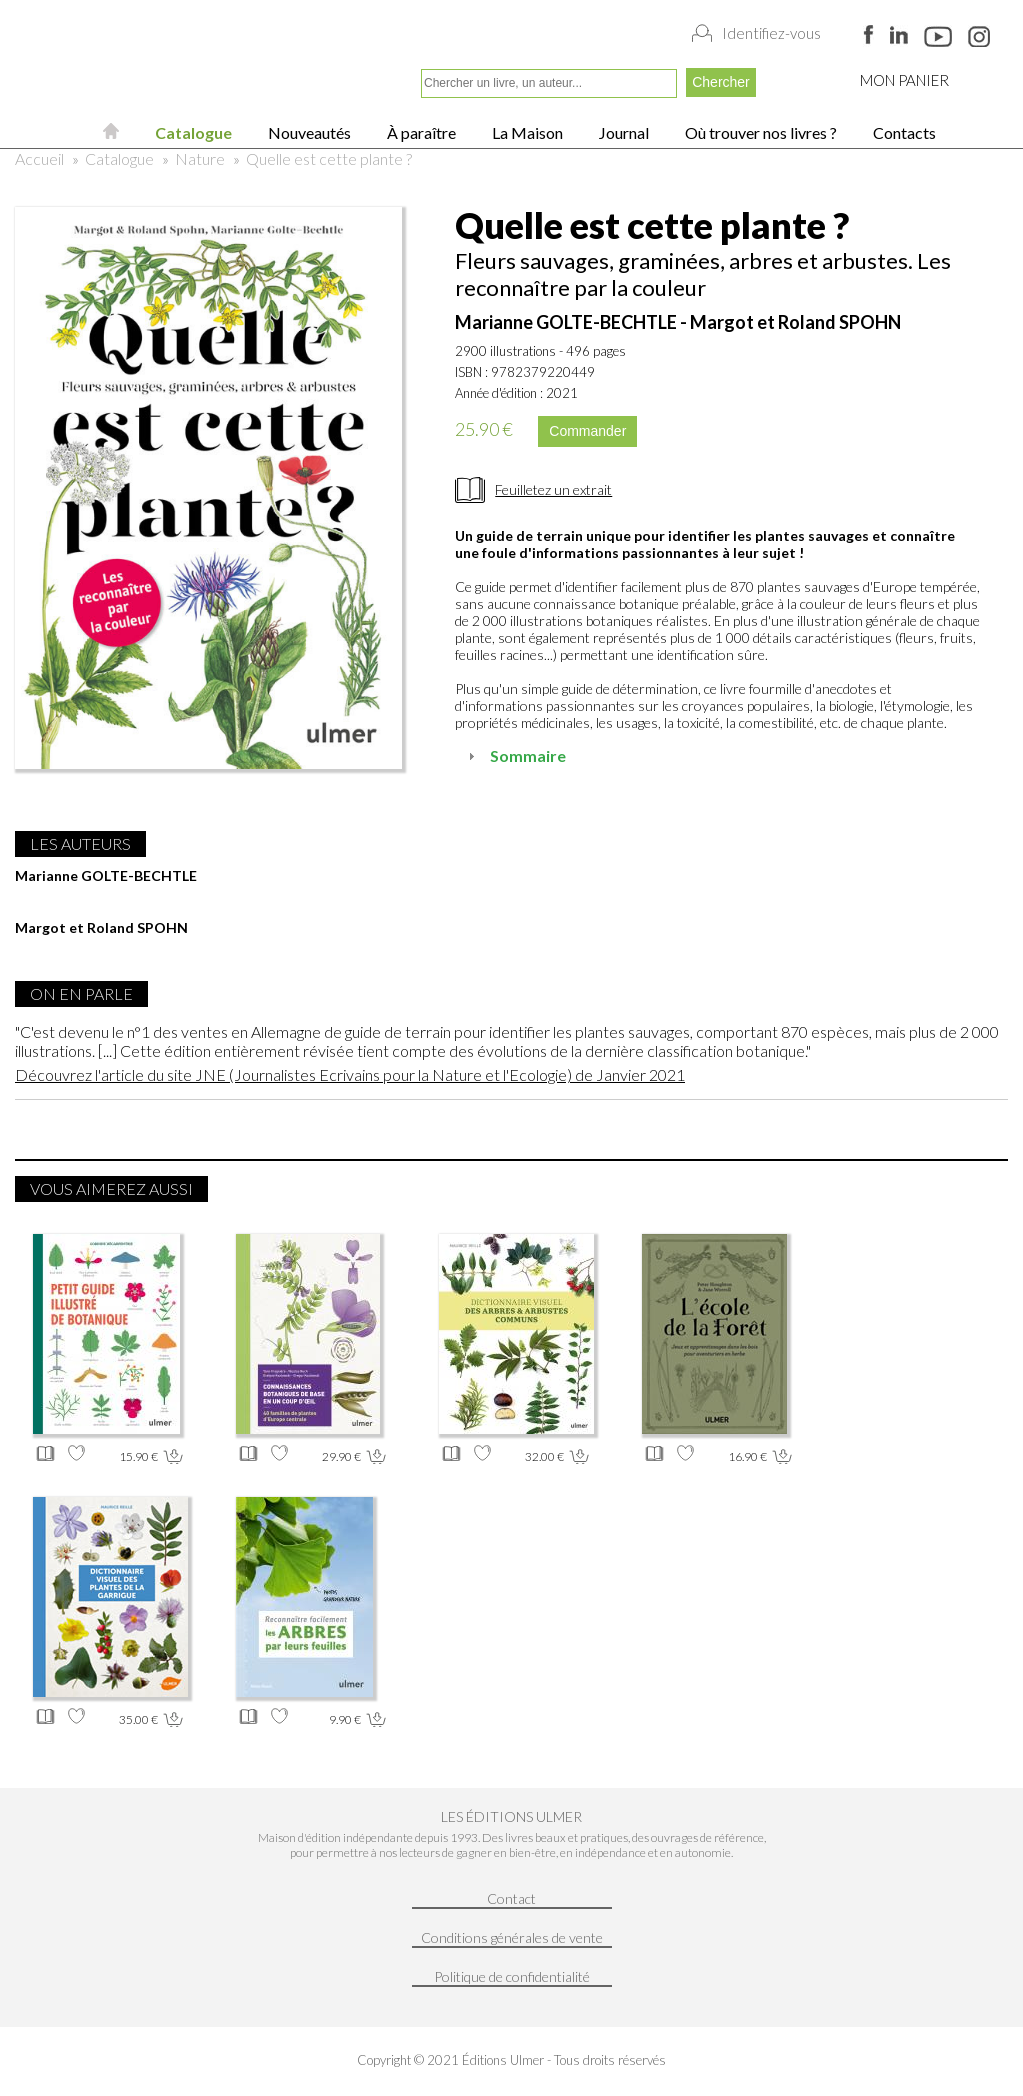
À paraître (420, 132)
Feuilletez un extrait (553, 489)
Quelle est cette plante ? (329, 158)
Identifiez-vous (771, 33)
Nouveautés (308, 132)
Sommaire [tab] (514, 755)
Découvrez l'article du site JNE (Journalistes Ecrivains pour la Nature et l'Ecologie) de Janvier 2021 (350, 1074)
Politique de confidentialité (512, 1976)
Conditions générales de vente (512, 1937)
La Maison (526, 132)
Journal (622, 132)
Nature (200, 158)
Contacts (903, 132)
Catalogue (192, 132)
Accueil (39, 158)
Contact (511, 1898)
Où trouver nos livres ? (759, 132)
